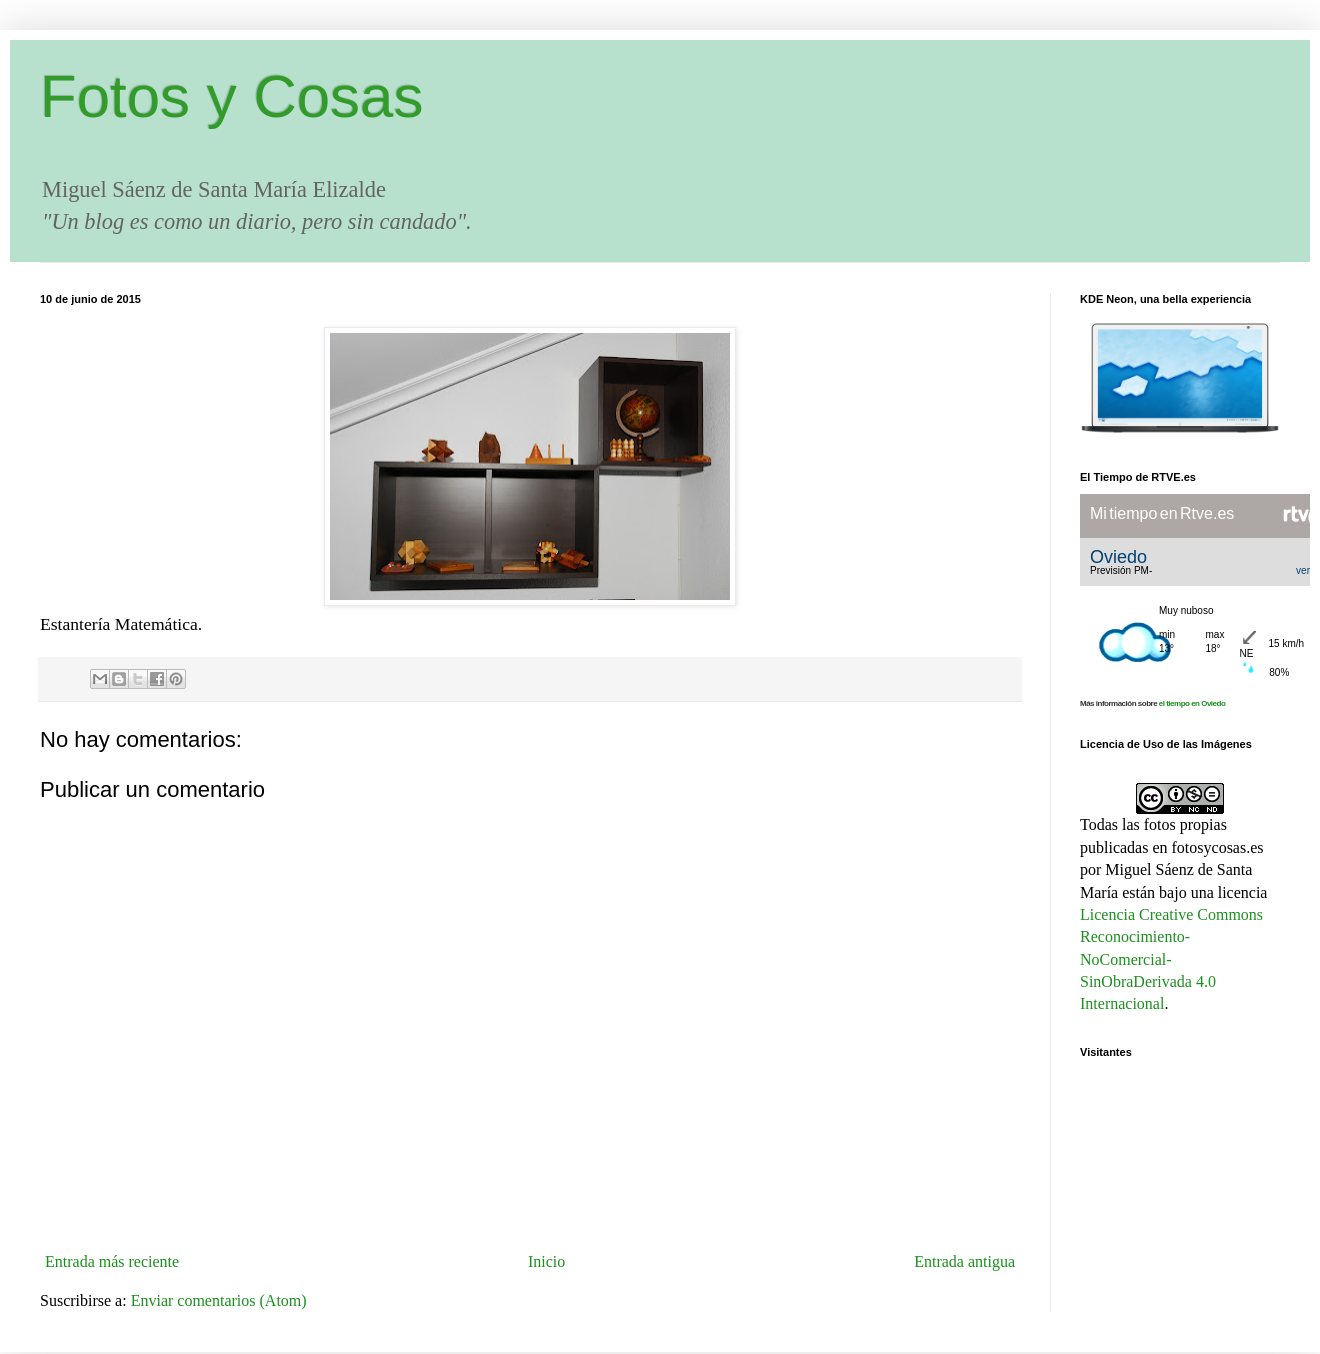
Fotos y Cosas (231, 96)
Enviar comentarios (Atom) (219, 1300)
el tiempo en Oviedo (1192, 703)
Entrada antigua (964, 1261)
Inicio (546, 1261)
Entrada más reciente (112, 1261)
